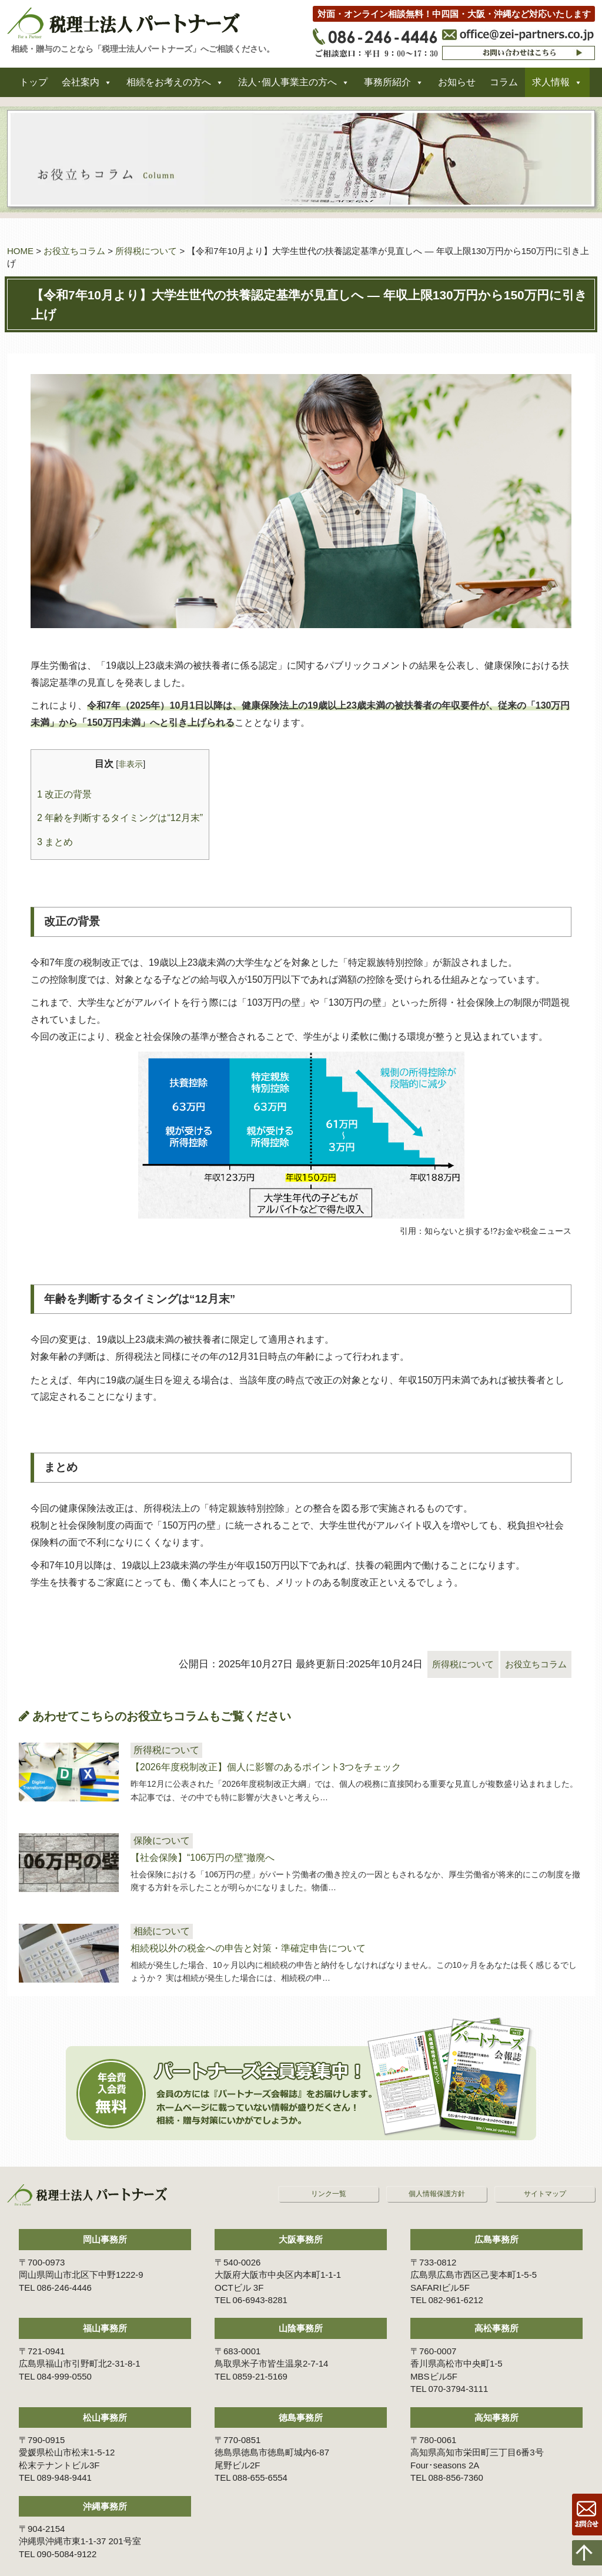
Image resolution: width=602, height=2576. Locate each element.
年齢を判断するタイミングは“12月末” (120, 817)
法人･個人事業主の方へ (287, 87)
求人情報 (551, 87)
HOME (20, 251)
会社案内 (80, 87)
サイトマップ (545, 2170)
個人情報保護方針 (437, 2170)
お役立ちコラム (74, 251)
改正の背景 (64, 794)
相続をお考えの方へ (168, 87)
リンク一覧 (328, 2170)
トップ (33, 87)
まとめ (55, 841)
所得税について (146, 251)
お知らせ (457, 87)
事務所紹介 (387, 87)
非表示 (130, 764)
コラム (504, 87)
